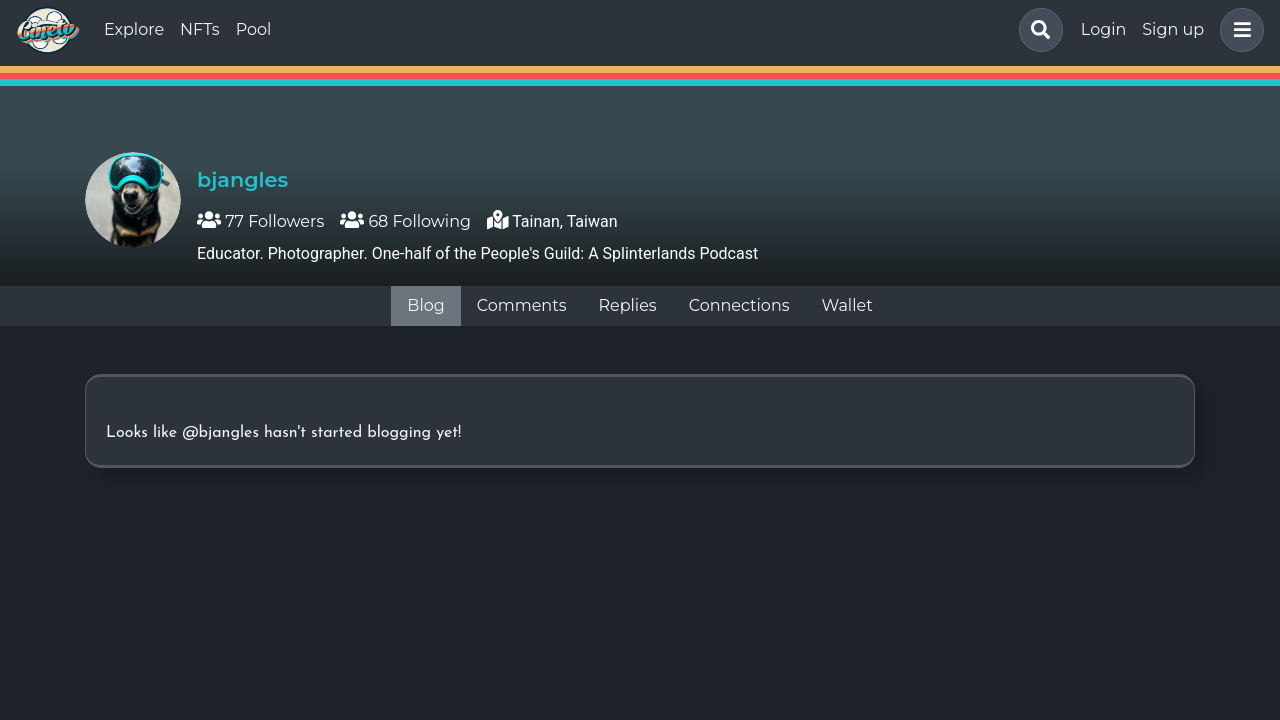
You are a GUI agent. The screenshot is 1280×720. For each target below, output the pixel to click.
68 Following (405, 221)
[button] (1238, 30)
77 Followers (260, 221)
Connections (739, 305)
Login (1103, 29)
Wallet (847, 305)
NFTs (200, 29)
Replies (627, 305)
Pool (254, 29)
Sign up (1173, 29)
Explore (134, 29)
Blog (425, 305)
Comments (522, 305)
